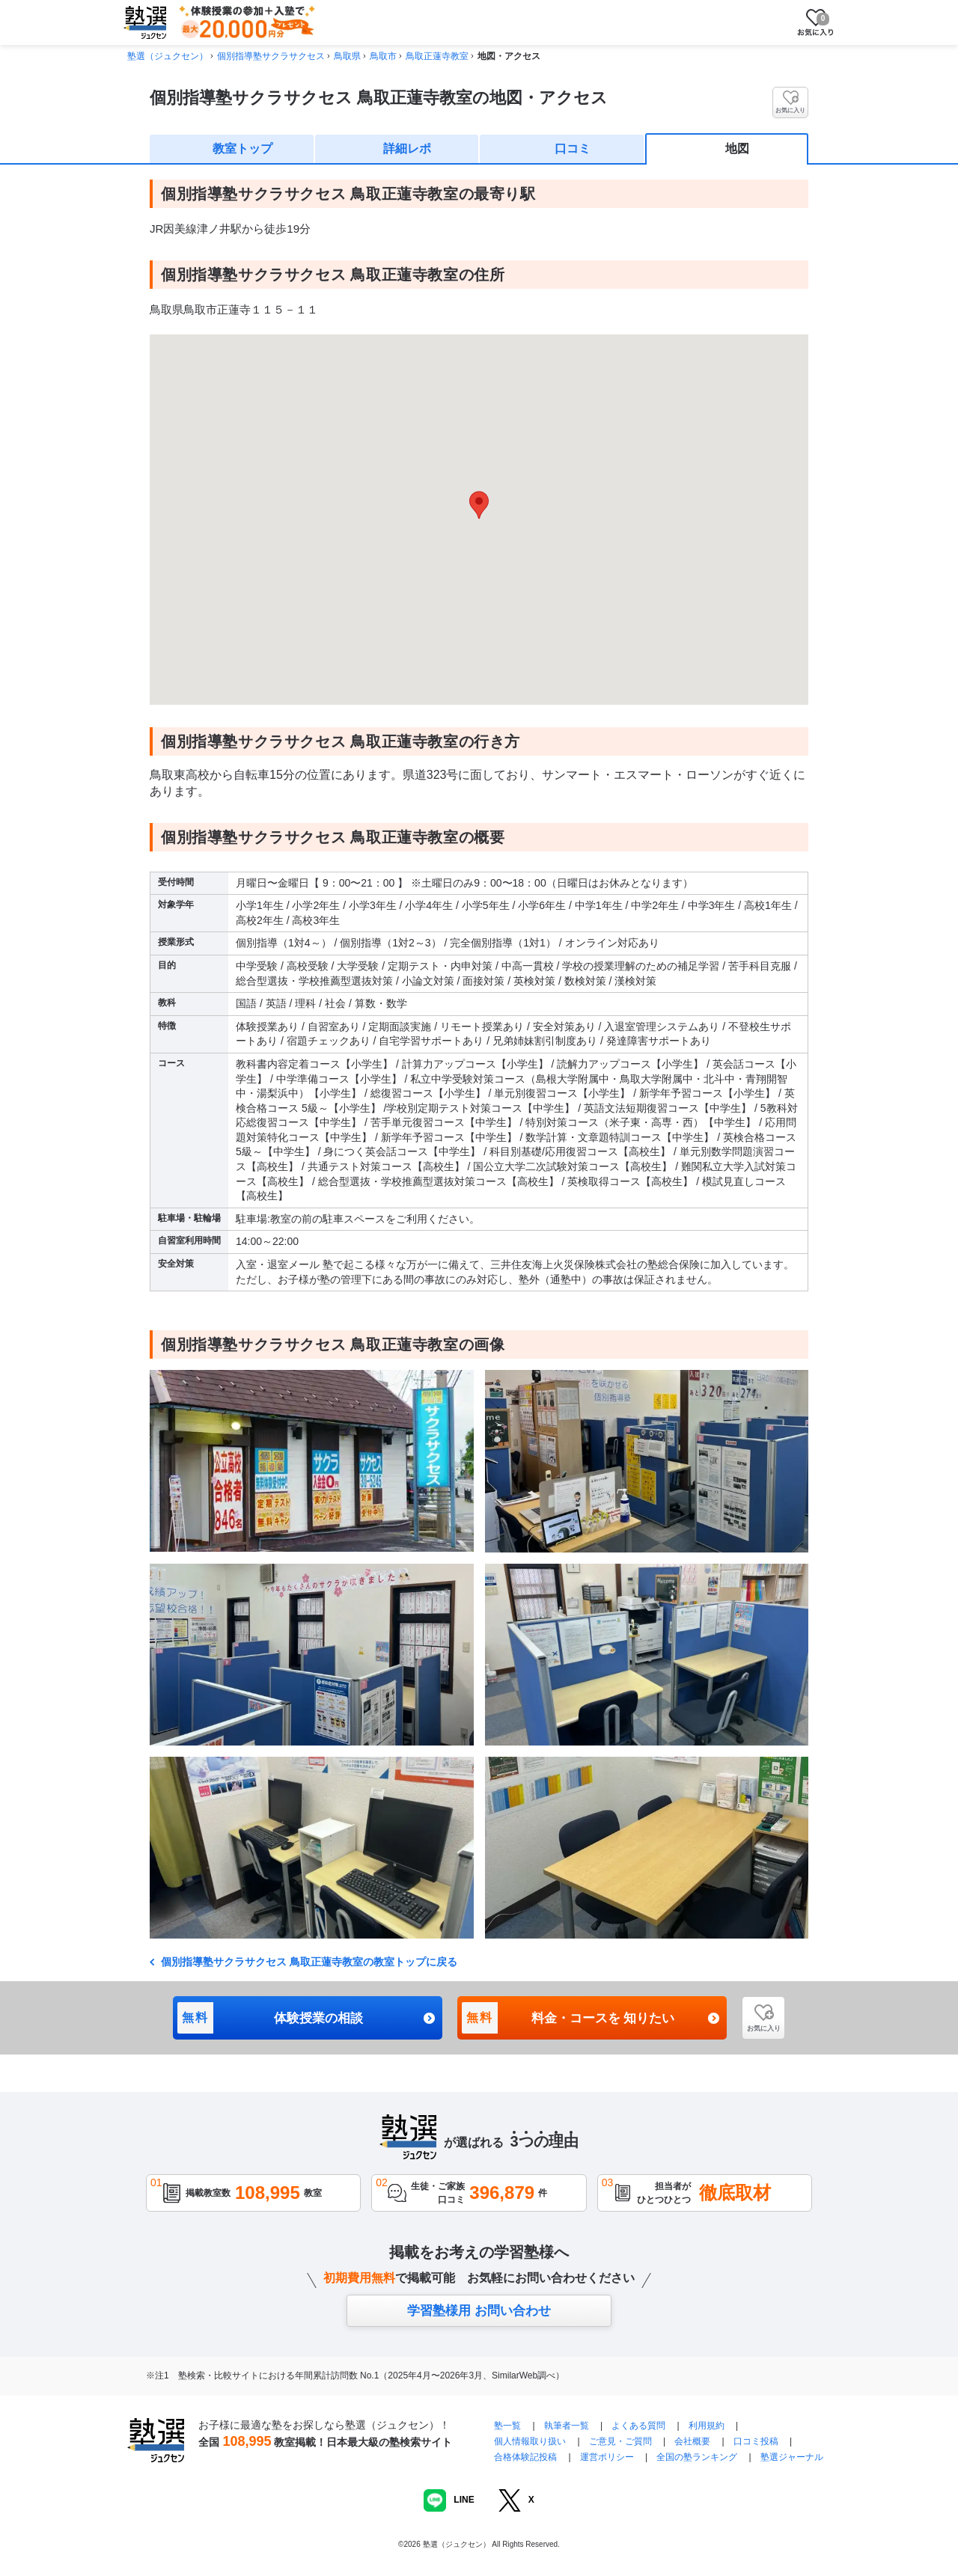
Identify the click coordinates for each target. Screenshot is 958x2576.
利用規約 (706, 2425)
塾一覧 (507, 2425)
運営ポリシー (607, 2457)
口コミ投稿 (755, 2441)
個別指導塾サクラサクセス (271, 56)
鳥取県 (347, 56)
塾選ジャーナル (791, 2457)
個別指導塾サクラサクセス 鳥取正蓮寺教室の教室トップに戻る (307, 1962)
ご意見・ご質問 (620, 2441)
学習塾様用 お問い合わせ (479, 2311)
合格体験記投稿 (525, 2457)
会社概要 (692, 2441)
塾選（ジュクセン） (167, 56)
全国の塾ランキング (696, 2457)
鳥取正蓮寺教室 (437, 56)
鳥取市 (383, 56)
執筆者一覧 (566, 2425)
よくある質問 (639, 2425)
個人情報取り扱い (530, 2441)
